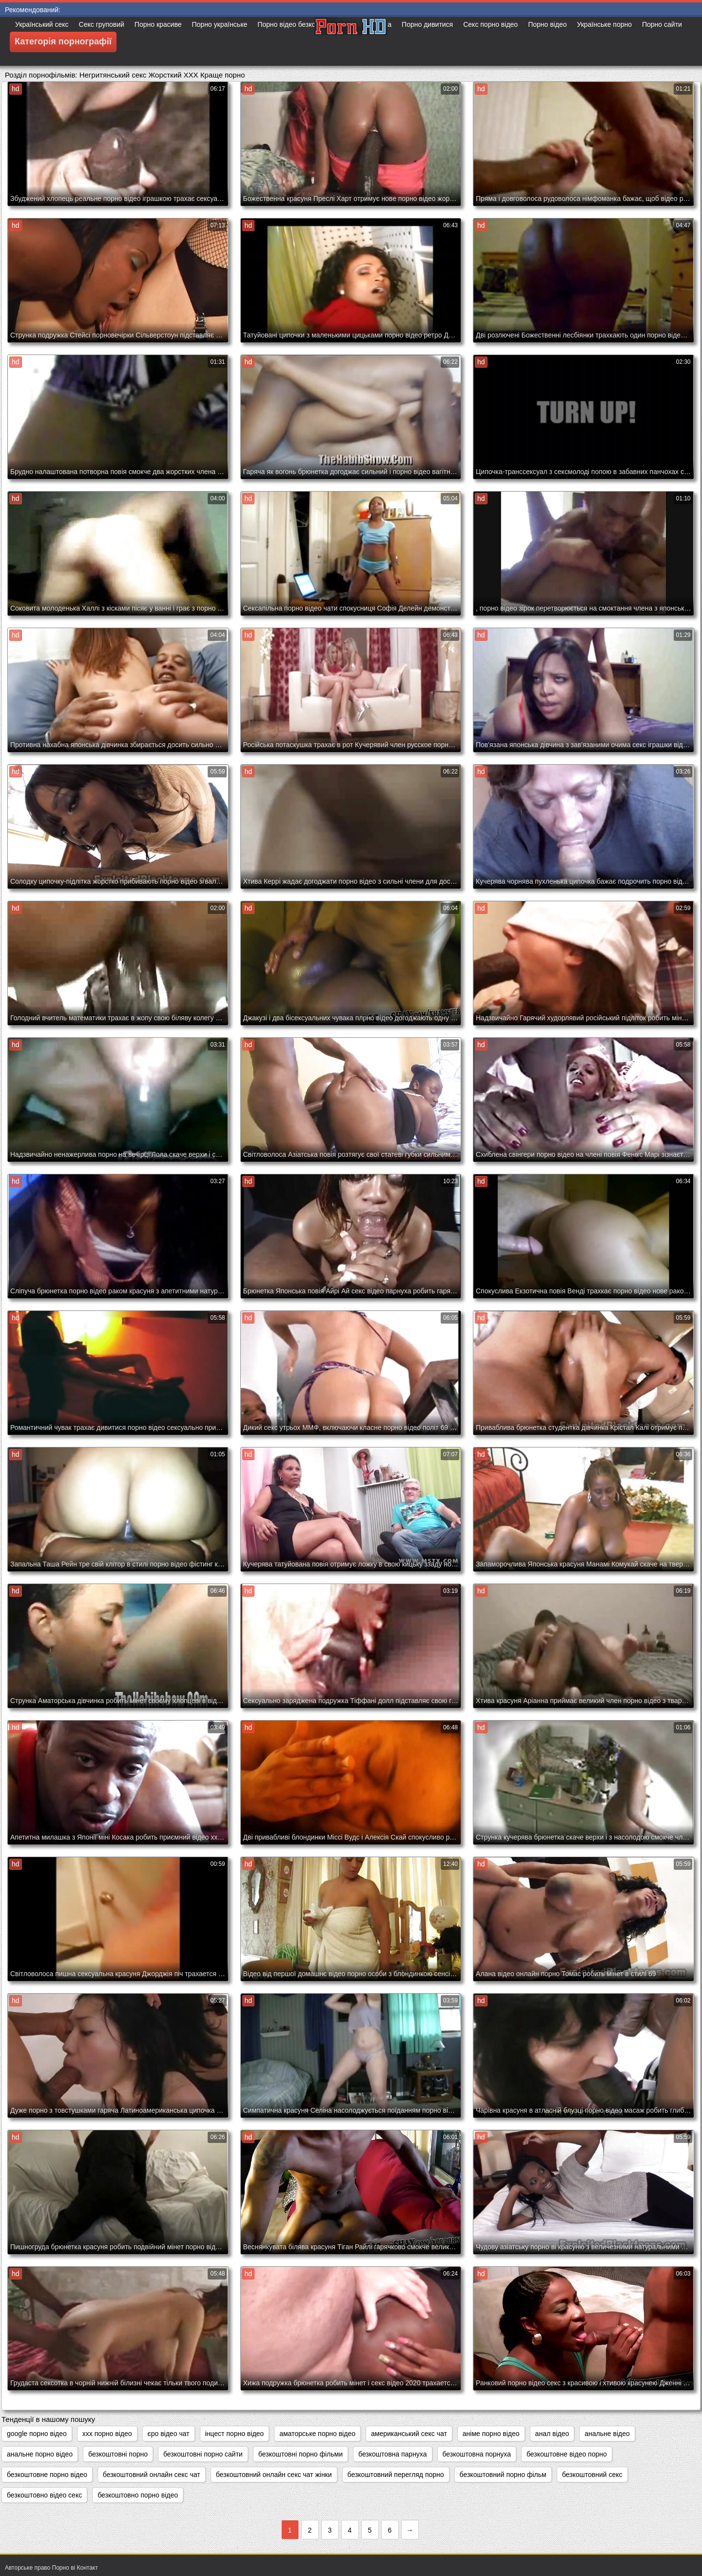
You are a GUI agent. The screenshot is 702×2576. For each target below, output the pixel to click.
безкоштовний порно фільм (503, 2474)
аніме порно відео (491, 2433)
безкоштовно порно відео (138, 2495)
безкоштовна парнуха (392, 2454)
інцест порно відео (234, 2433)
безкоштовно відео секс (44, 2495)
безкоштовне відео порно (566, 2454)
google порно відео (37, 2433)
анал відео (552, 2433)
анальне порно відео (40, 2454)
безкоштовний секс (592, 2474)
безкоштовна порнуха (477, 2454)
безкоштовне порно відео (47, 2474)
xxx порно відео (107, 2433)
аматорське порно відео (317, 2433)
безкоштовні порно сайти (203, 2454)
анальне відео (607, 2433)
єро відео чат (169, 2433)
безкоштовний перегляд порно (396, 2474)
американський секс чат (409, 2433)
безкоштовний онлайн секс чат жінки (274, 2474)
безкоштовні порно (118, 2454)
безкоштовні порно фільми (300, 2454)
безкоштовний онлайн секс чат (151, 2474)
